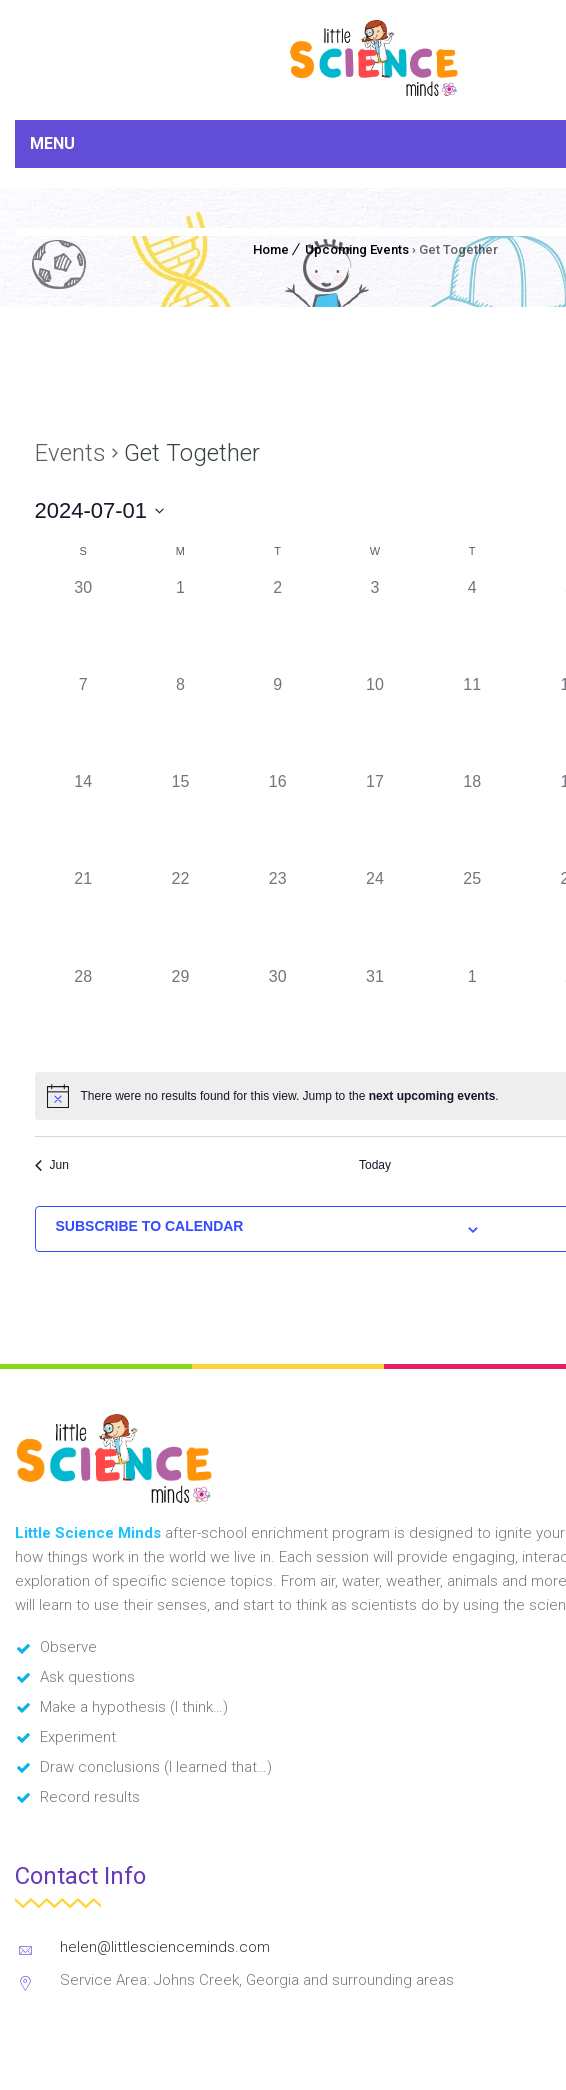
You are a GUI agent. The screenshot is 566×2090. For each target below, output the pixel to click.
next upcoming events (432, 1096)
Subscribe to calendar (150, 1226)
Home (271, 249)
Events (70, 453)
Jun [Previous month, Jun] (52, 1165)
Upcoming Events (357, 249)
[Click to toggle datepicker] (100, 510)
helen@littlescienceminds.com (165, 1947)
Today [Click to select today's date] (375, 1165)
